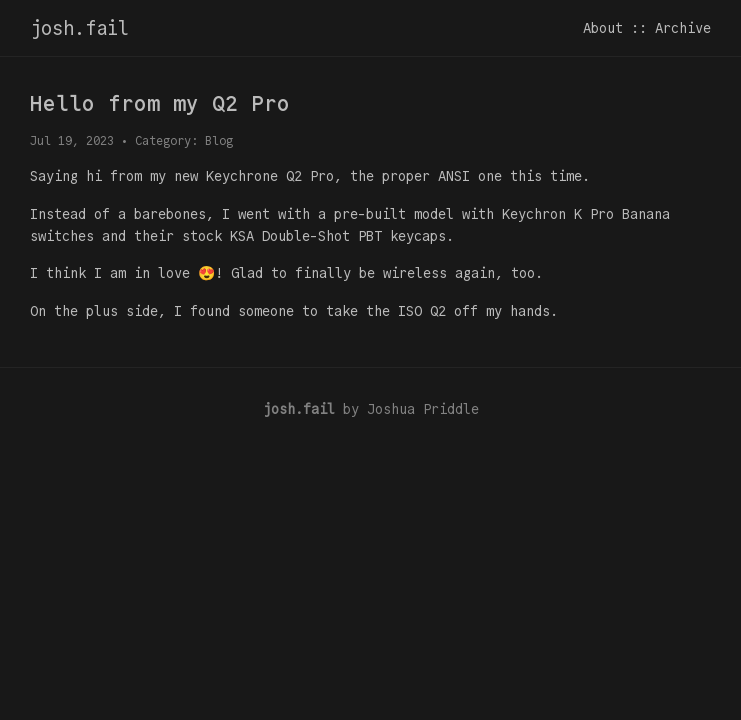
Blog (219, 140)
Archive (683, 28)
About (603, 28)
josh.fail (79, 28)
